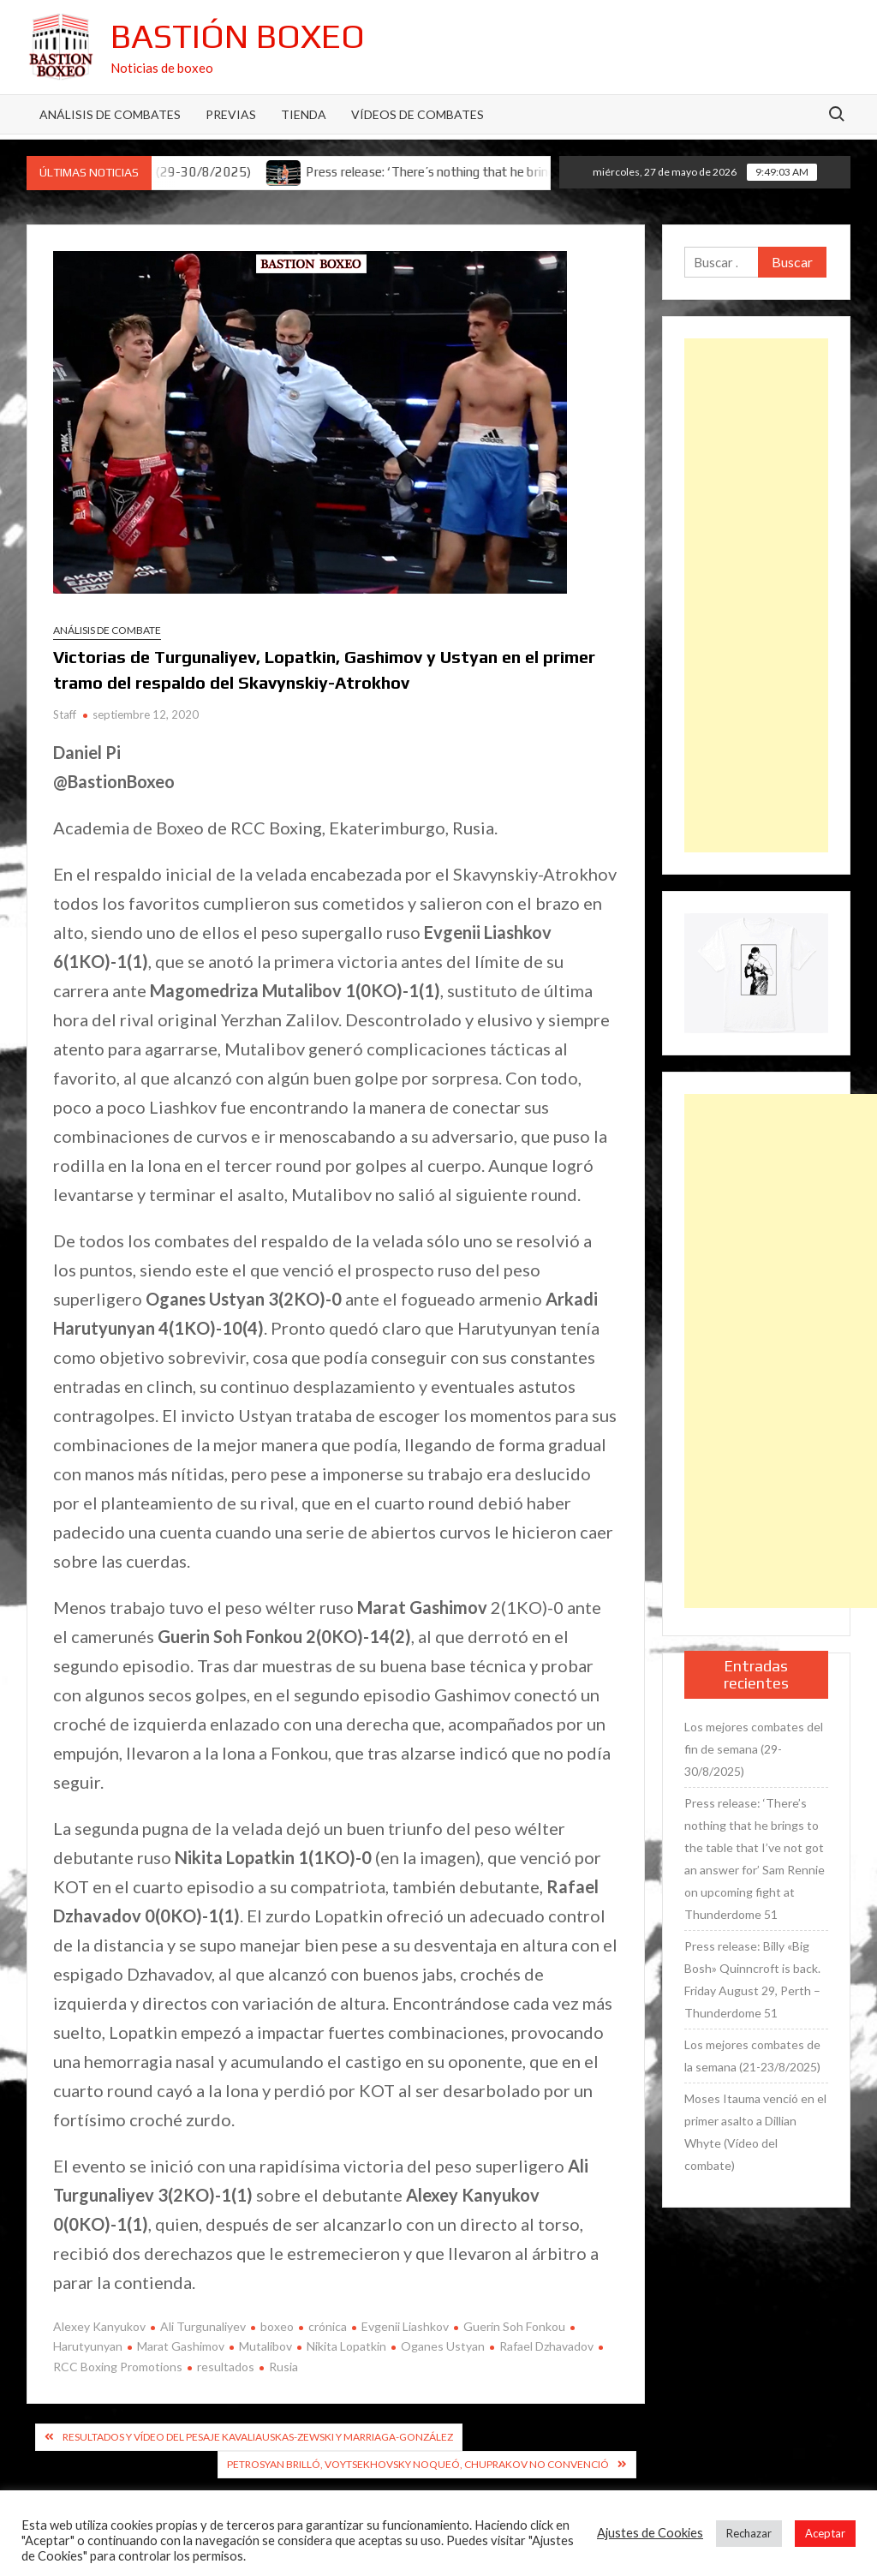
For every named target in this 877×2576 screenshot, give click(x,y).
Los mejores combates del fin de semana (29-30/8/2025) (753, 1748)
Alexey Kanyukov (99, 2326)
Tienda (303, 114)
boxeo (277, 2326)
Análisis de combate (107, 630)
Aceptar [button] (825, 2533)
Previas (231, 114)
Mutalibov (265, 2346)
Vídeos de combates (417, 114)
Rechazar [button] (749, 2533)
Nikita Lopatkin (346, 2346)
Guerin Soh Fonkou (514, 2326)
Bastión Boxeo (237, 36)
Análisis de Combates (110, 114)
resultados (225, 2366)
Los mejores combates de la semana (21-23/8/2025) (752, 2055)
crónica (327, 2326)
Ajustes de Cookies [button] (650, 2532)
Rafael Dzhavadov (546, 2346)
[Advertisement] (756, 595)
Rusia (283, 2366)
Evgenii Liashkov (405, 2326)
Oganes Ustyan (443, 2346)
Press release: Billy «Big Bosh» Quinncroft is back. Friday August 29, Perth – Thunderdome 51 (752, 1979)
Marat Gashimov (180, 2346)
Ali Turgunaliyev (203, 2326)
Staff (64, 714)
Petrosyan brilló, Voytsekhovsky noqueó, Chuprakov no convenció (418, 2464)
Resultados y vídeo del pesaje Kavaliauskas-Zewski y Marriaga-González (258, 2436)
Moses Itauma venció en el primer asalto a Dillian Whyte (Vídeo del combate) (755, 2132)
